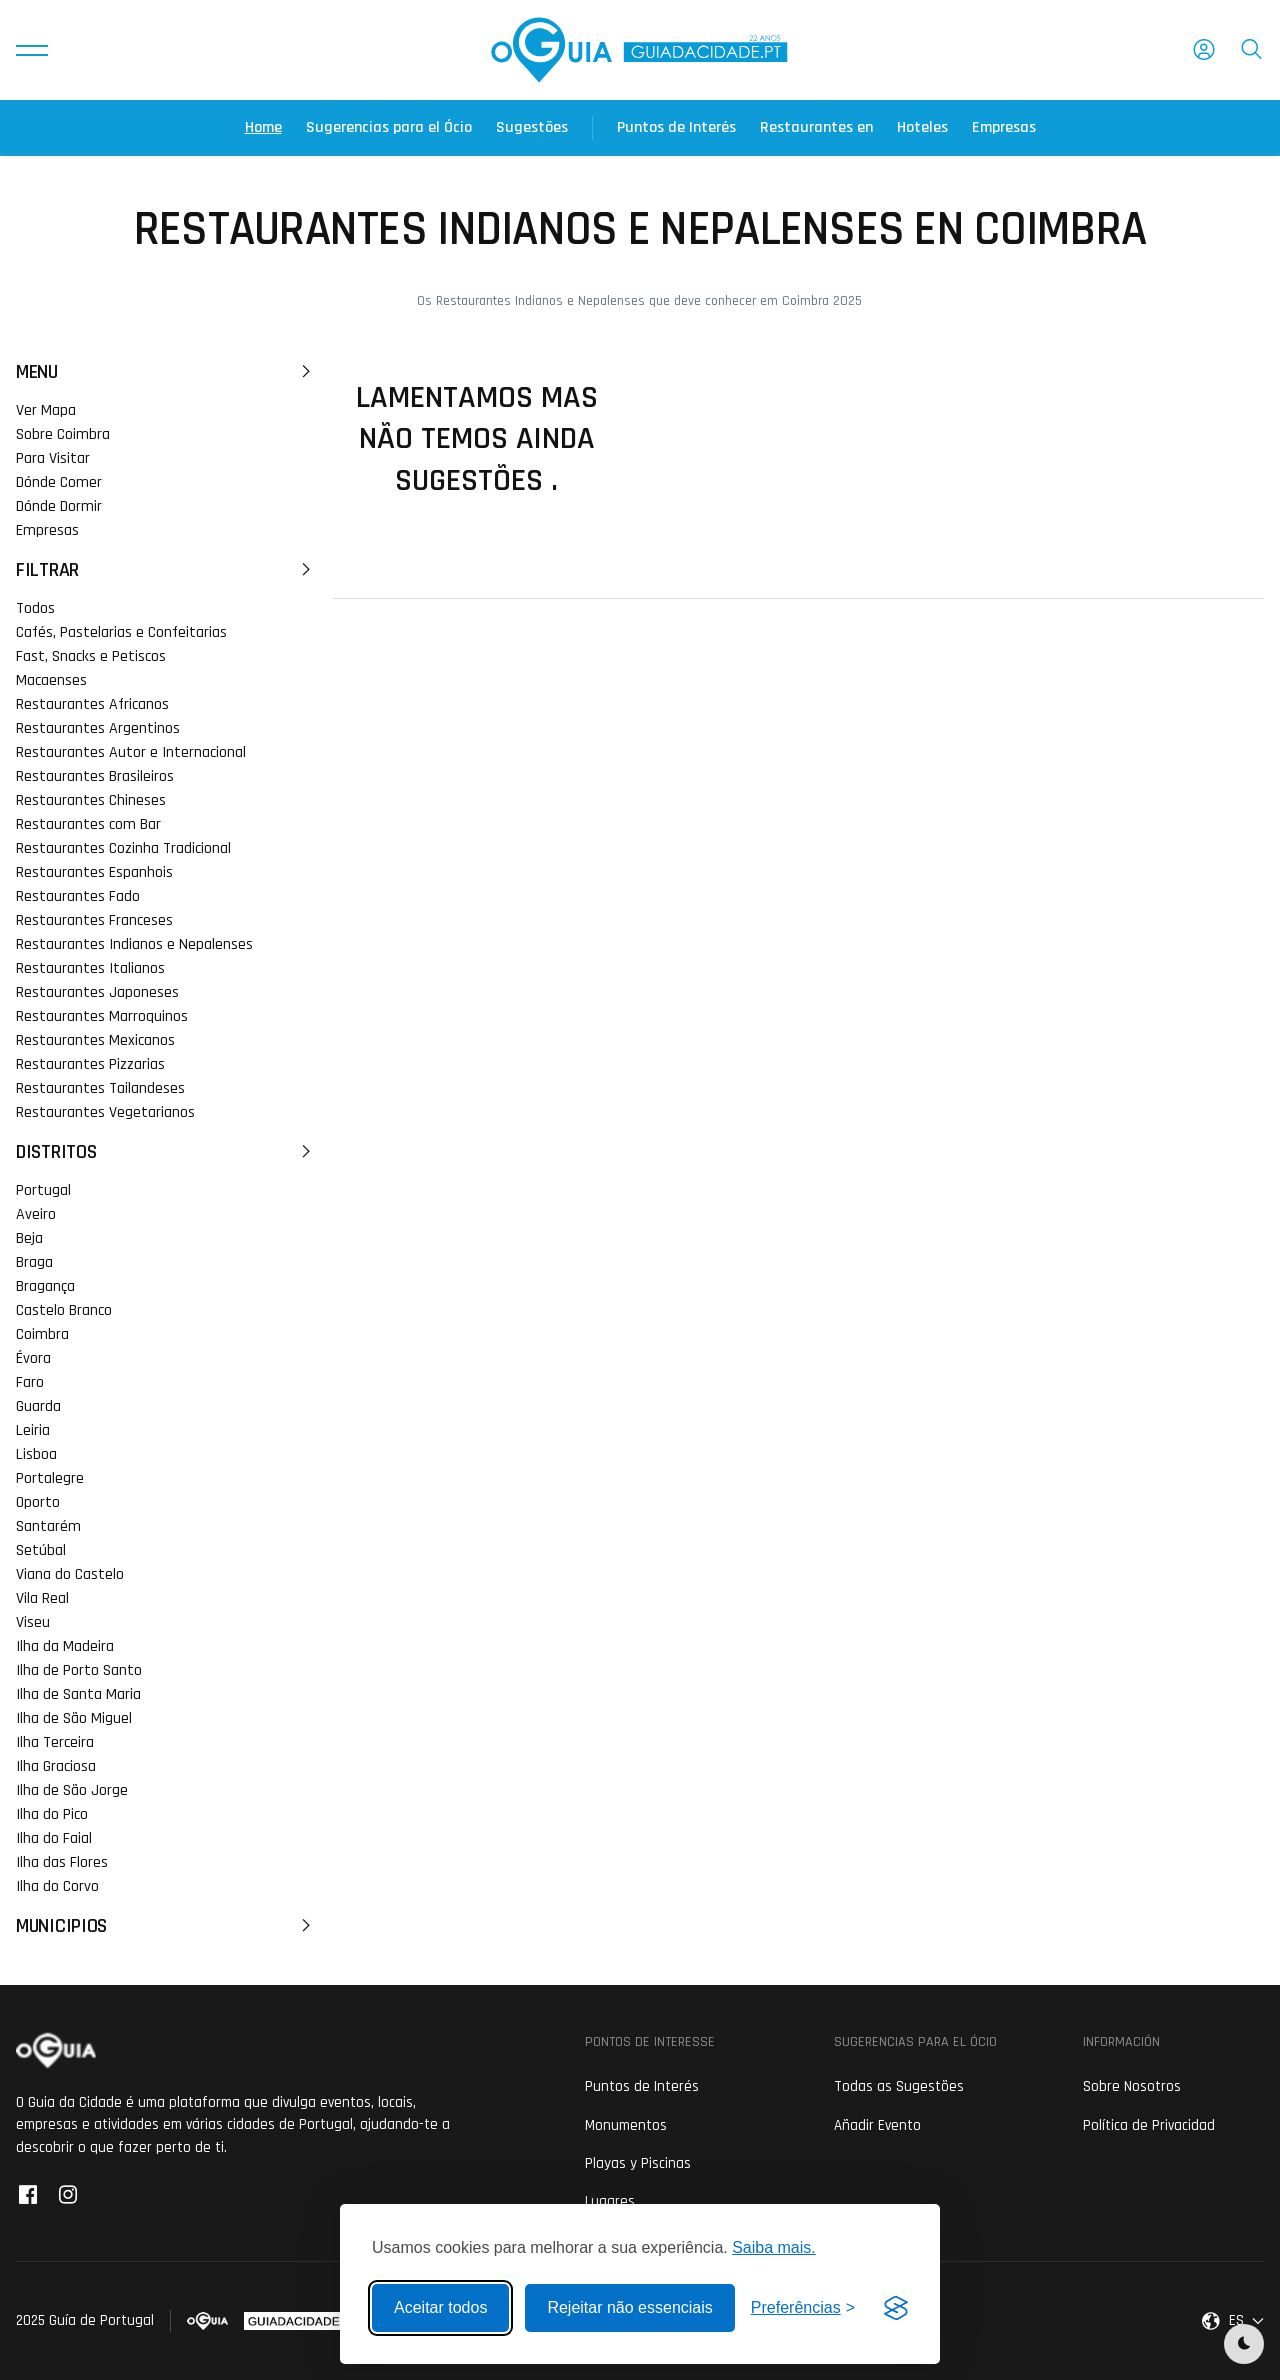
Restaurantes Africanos (92, 704)
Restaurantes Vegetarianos (105, 1112)
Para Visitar (53, 458)
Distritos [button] (166, 1152)
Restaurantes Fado (78, 896)
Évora (33, 1358)
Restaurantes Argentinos (98, 728)
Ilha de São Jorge (72, 1790)
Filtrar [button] (166, 570)
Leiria (33, 1430)
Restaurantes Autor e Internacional (131, 752)
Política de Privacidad (1149, 2125)
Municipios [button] (166, 1926)
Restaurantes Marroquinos (102, 1016)
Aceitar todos (440, 2307)
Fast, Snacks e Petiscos (91, 656)
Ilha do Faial (54, 1838)
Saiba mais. (774, 2247)
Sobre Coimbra (63, 434)
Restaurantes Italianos (90, 968)
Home (263, 127)
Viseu (33, 1622)
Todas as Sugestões (899, 2086)
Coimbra (42, 1334)
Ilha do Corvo (57, 1886)
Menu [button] (166, 372)
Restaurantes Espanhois (94, 872)
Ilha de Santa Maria (78, 1694)
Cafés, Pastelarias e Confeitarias (121, 632)
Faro (30, 1382)
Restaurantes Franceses (94, 920)
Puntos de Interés (676, 127)
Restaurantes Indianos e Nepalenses (134, 944)
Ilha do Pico (52, 1814)
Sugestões (532, 127)
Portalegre (50, 1478)
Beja (29, 1238)
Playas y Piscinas (638, 2163)
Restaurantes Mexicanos (95, 1040)
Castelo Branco (64, 1310)
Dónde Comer (59, 482)
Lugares (610, 2201)
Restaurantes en (816, 127)
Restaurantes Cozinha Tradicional (123, 848)
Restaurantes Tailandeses (100, 1088)
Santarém (48, 1526)
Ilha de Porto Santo (79, 1670)
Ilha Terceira (55, 1742)
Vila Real (42, 1598)
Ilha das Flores (62, 1862)
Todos (35, 608)
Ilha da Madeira (65, 1646)
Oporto (38, 1502)
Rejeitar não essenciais (629, 2307)
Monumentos (626, 2125)
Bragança (45, 1286)
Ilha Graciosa (56, 1766)
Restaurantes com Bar (88, 824)
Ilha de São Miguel (74, 1718)
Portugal (43, 1190)
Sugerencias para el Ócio (389, 127)
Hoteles (922, 127)
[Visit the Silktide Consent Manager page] (896, 2308)
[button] (32, 50)
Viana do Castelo (70, 1574)
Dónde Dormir (59, 506)
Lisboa (36, 1454)
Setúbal (41, 1550)
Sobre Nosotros (1132, 2086)
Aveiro (36, 1214)
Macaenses (51, 680)
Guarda (38, 1406)
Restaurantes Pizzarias (90, 1064)
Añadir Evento (877, 2125)
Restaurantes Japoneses (97, 992)
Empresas (1004, 127)
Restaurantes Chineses (91, 800)
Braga (34, 1262)
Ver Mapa (46, 410)
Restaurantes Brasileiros (95, 776)
